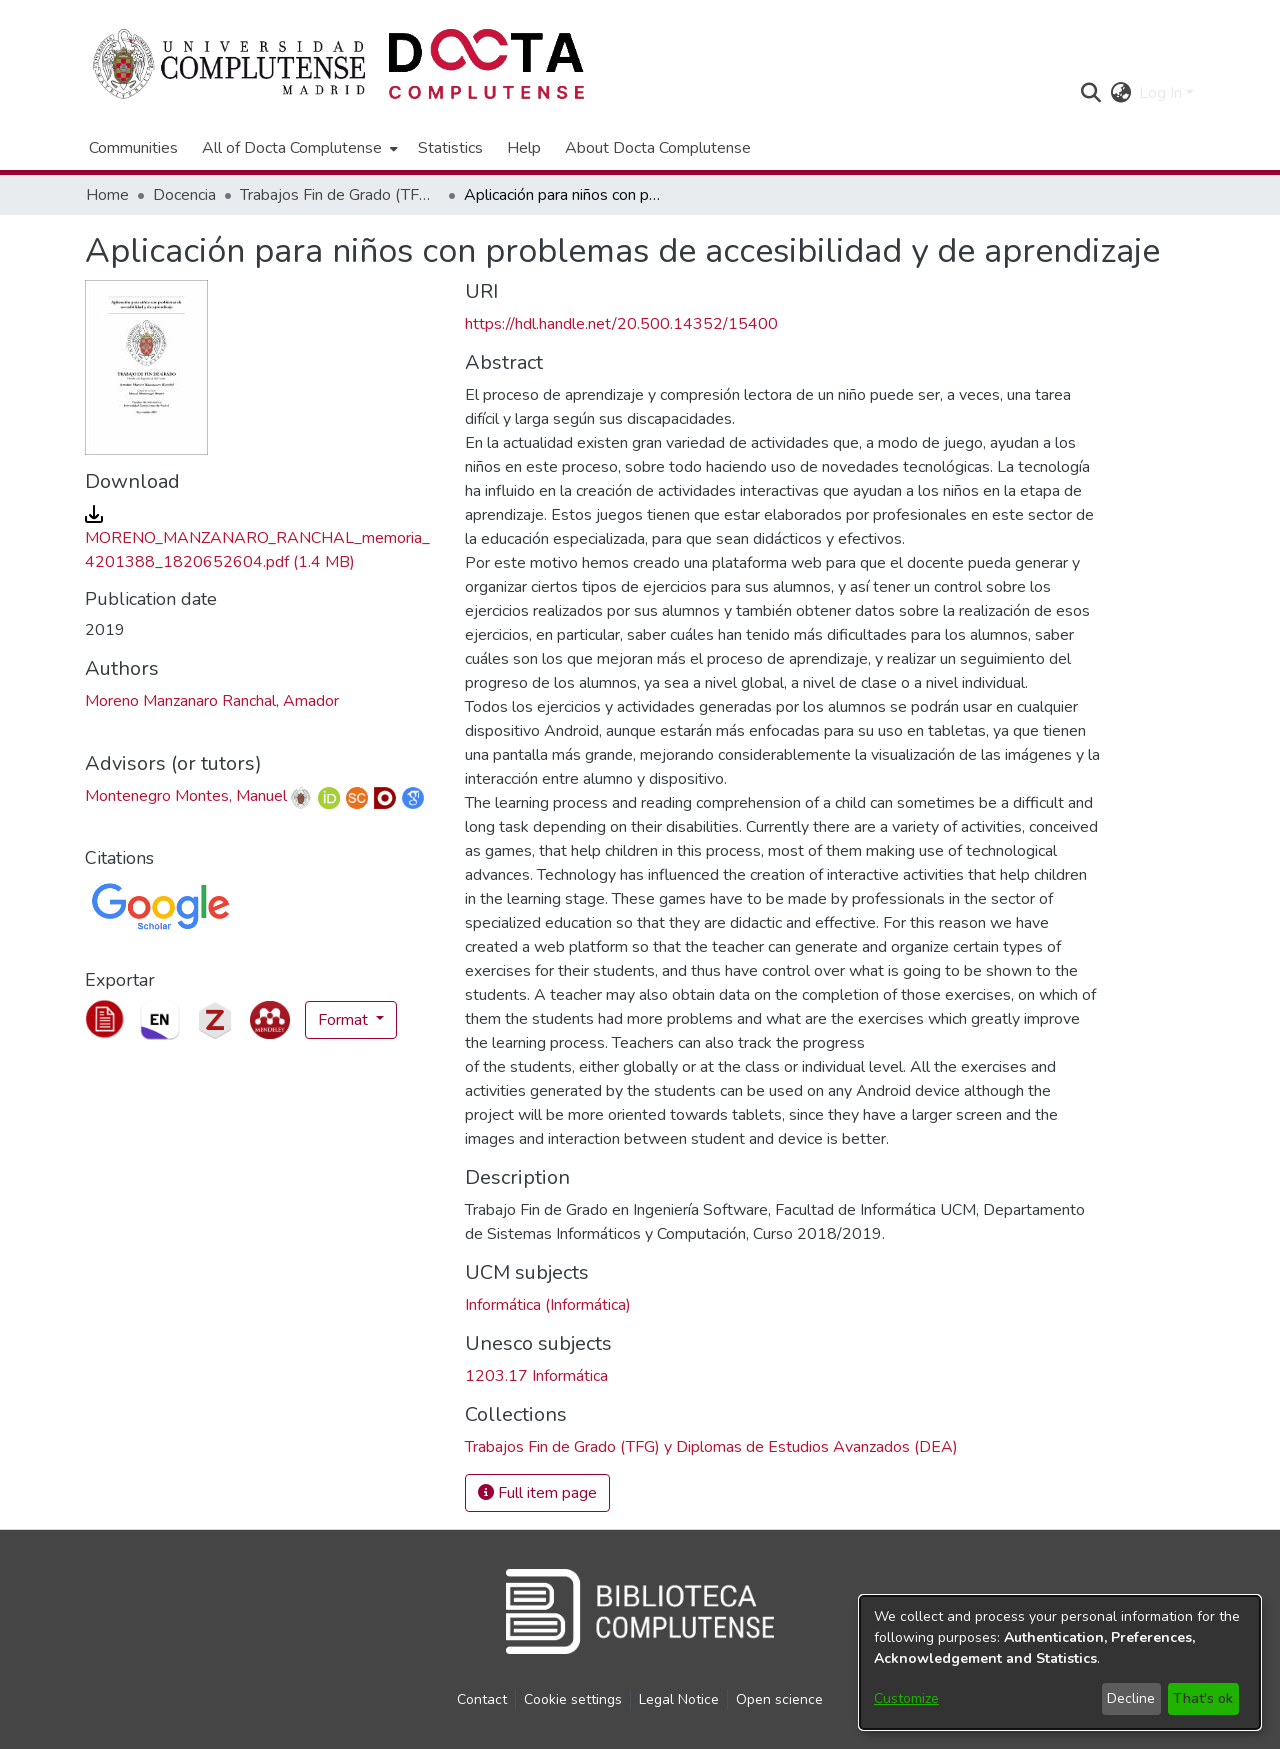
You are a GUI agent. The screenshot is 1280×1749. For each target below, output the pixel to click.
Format (345, 1020)
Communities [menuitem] (133, 148)
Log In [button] (1162, 93)
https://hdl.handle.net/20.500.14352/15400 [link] (621, 324)
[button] (1090, 93)
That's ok (1203, 1698)
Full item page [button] (537, 1493)
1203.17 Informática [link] (536, 1376)
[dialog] (1060, 1662)
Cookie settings (573, 1699)
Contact (482, 1699)
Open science (779, 1699)
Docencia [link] (184, 195)
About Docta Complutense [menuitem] (658, 148)
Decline (1131, 1698)
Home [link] (107, 195)
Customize (906, 1698)
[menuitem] (298, 148)
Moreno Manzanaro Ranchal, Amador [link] (212, 701)
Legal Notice (679, 1699)
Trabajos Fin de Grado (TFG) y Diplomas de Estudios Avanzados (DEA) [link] (340, 195)
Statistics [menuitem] (450, 148)
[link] (257, 538)
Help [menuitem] (524, 148)
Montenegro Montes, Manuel (186, 796)
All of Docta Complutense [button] (292, 148)
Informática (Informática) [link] (548, 1305)
